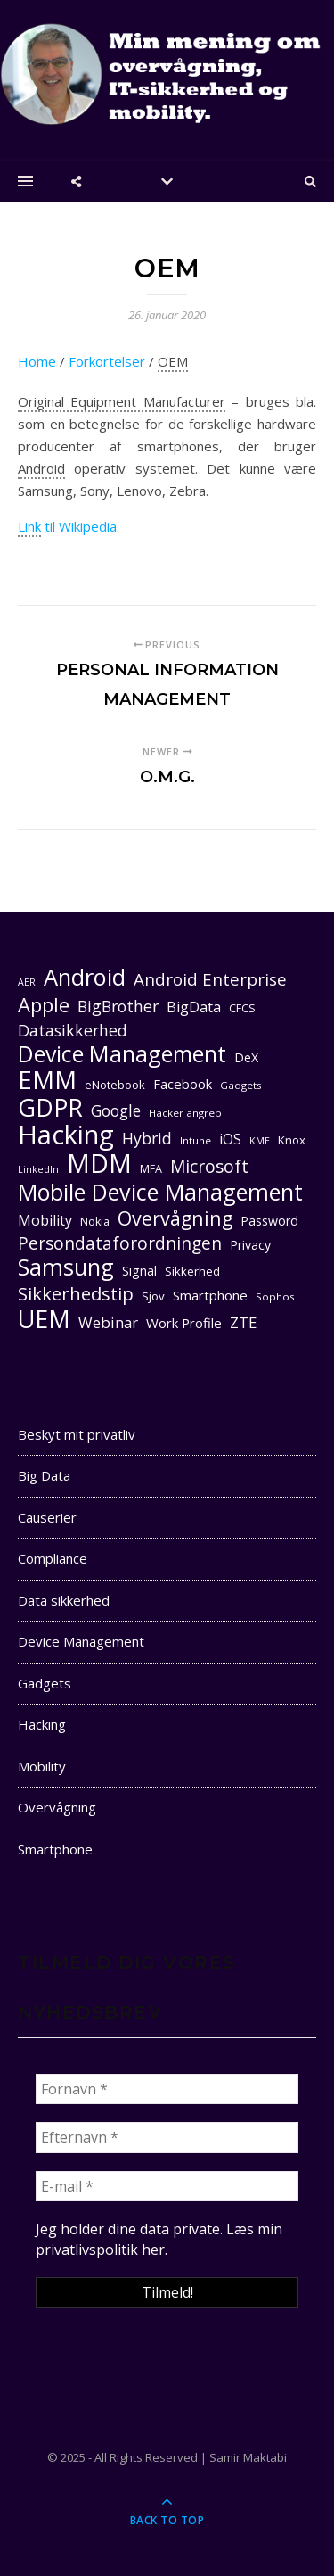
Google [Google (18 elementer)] (116, 1111)
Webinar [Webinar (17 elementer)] (108, 1322)
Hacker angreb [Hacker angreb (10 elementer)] (185, 1112)
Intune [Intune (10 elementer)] (195, 1140)
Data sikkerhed (64, 1600)
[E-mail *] (167, 2186)
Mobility (42, 1766)
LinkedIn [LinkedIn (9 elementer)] (38, 1169)
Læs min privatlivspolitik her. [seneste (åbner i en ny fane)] (159, 2238)
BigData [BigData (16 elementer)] (194, 1007)
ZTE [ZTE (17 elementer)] (243, 1322)
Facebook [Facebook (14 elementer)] (182, 1084)
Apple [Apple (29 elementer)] (43, 1005)
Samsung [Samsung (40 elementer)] (66, 1267)
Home (37, 361)
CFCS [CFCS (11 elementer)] (242, 1008)
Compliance (52, 1558)
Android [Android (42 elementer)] (85, 977)
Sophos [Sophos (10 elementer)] (275, 1296)
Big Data (44, 1475)
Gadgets (44, 1683)
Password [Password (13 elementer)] (269, 1220)
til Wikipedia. (68, 527)
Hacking (42, 1724)
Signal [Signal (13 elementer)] (139, 1270)
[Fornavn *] (167, 2089)
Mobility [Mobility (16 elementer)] (45, 1220)
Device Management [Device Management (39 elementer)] (122, 1054)
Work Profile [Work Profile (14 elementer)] (184, 1323)
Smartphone (55, 1849)
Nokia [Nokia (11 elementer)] (95, 1221)
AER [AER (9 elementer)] (27, 982)
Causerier (47, 1517)
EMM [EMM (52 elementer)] (47, 1080)
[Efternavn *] (167, 2137)
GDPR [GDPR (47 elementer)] (50, 1107)
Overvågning (57, 1807)
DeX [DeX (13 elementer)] (246, 1057)
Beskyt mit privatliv (76, 1434)
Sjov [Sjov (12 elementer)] (153, 1296)
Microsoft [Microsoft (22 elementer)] (209, 1167)
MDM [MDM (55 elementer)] (99, 1163)
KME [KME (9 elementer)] (259, 1141)
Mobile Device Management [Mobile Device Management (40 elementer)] (160, 1192)
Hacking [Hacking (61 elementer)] (66, 1135)
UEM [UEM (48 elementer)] (44, 1319)
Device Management (81, 1641)
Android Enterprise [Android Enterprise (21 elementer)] (210, 979)
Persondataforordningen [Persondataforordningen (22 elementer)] (120, 1244)
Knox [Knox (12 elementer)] (291, 1140)
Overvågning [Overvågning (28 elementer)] (175, 1218)
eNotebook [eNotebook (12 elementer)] (115, 1085)
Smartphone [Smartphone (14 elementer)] (210, 1295)
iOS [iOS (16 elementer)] (230, 1139)
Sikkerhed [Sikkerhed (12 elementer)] (192, 1271)
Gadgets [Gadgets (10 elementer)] (241, 1085)
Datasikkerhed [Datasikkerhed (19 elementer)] (72, 1030)
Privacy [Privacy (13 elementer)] (250, 1244)
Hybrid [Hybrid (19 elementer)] (147, 1138)
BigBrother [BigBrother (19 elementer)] (118, 1006)
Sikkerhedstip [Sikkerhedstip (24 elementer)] (76, 1294)
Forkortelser (107, 361)
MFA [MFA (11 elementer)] (151, 1169)
